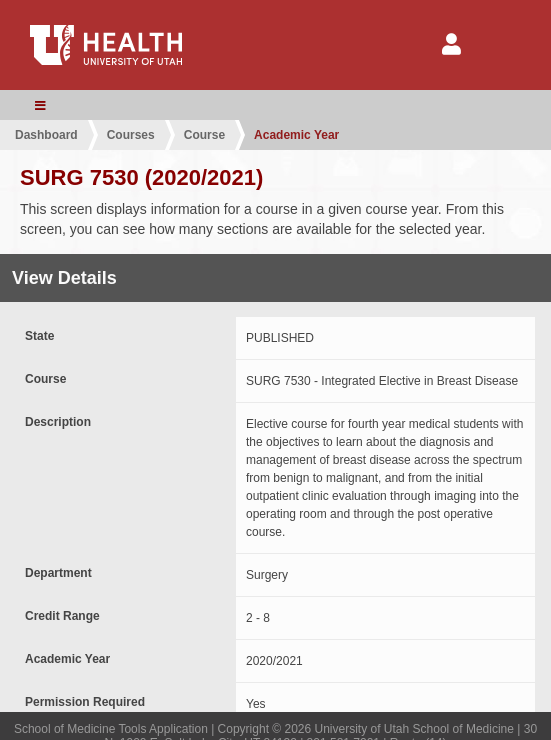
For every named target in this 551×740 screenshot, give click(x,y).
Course (204, 135)
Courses (131, 135)
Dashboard (46, 135)
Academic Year (296, 135)
